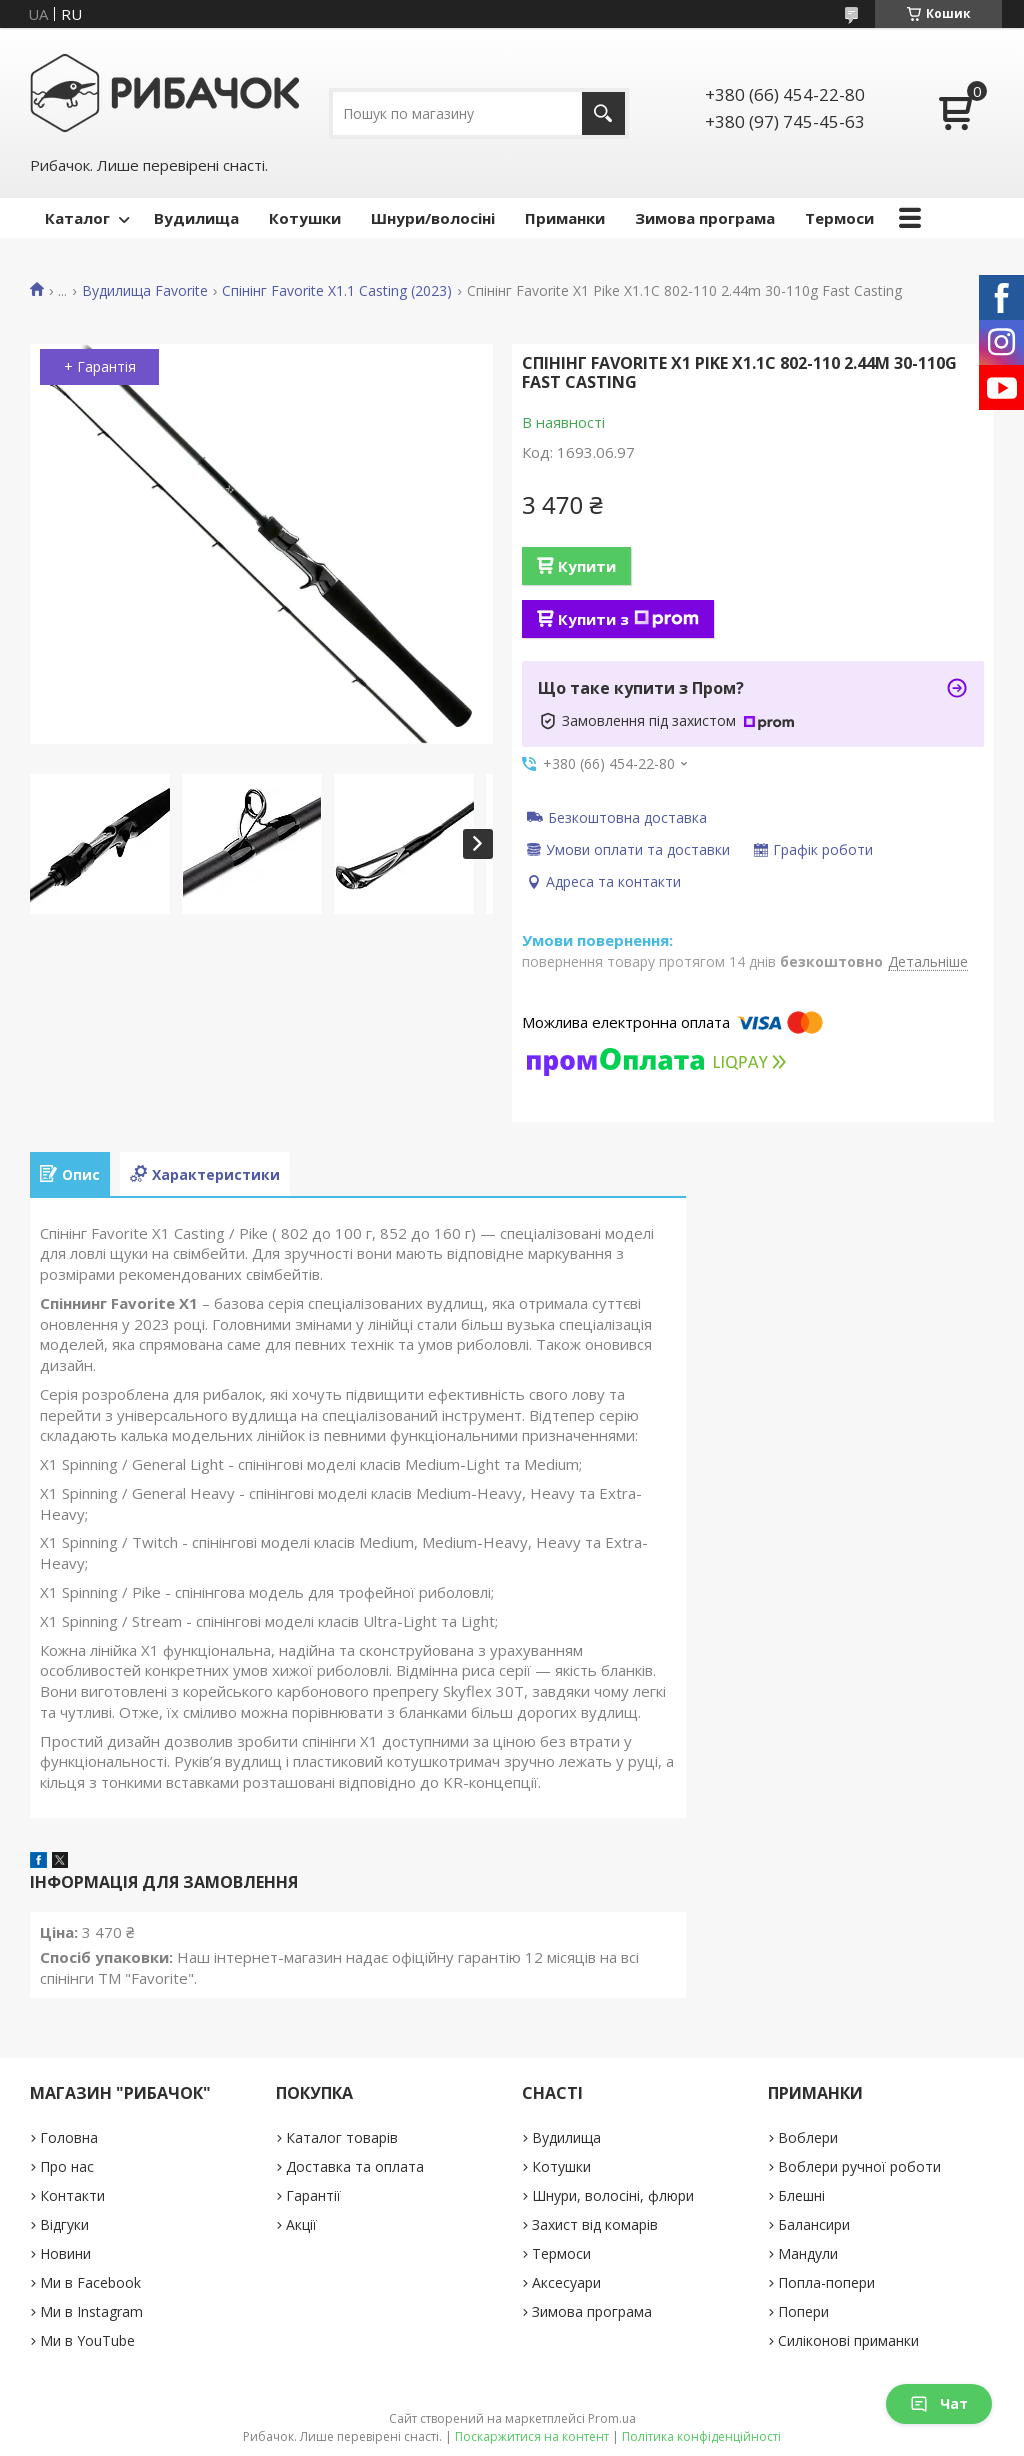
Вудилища (196, 218)
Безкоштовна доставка (627, 817)
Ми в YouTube (87, 2340)
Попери (803, 2311)
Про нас (67, 2166)
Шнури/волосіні (433, 218)
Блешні (801, 2195)
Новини (65, 2253)
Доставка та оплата (355, 2166)
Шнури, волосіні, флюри (613, 2195)
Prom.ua (612, 2418)
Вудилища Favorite (145, 291)
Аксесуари (566, 2282)
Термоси (839, 218)
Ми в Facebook (90, 2282)
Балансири (814, 2224)
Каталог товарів (342, 2137)
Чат (939, 2403)
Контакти (72, 2195)
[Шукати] (603, 113)
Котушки (305, 218)
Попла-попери (826, 2282)
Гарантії (313, 2195)
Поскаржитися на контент (532, 2436)
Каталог (77, 218)
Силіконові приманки (848, 2340)
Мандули (808, 2253)
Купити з (628, 619)
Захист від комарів (595, 2224)
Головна (69, 2137)
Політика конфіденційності (701, 2436)
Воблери (808, 2137)
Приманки (565, 218)
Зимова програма (705, 218)
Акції (301, 2224)
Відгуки (64, 2224)
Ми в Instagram (91, 2311)
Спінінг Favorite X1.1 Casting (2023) (337, 291)
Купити (587, 566)
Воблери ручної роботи (859, 2166)
